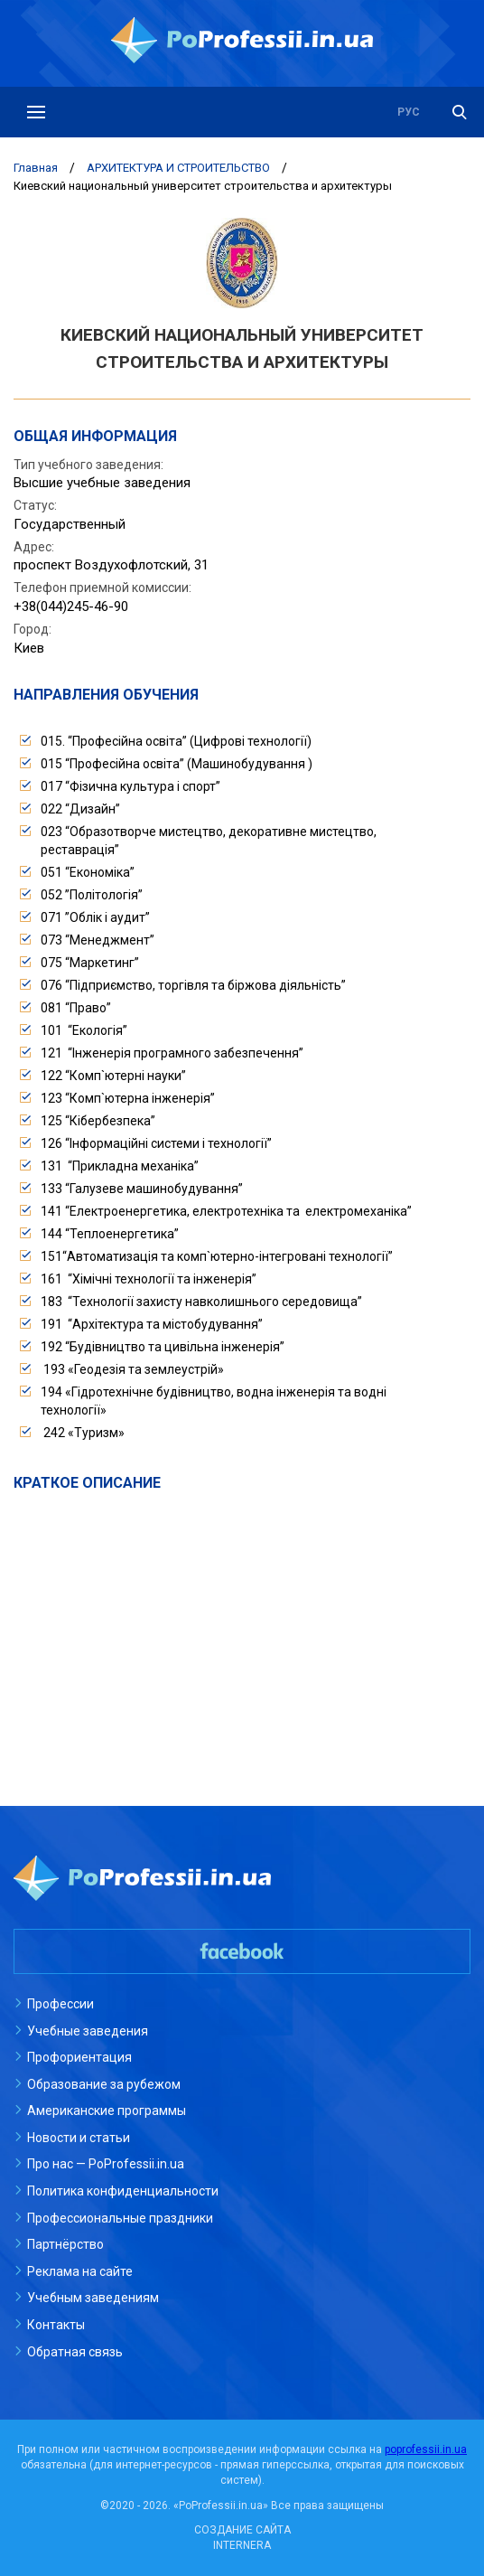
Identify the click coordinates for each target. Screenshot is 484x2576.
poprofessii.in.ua (426, 2449)
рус (408, 112)
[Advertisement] (242, 1628)
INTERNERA (242, 2545)
